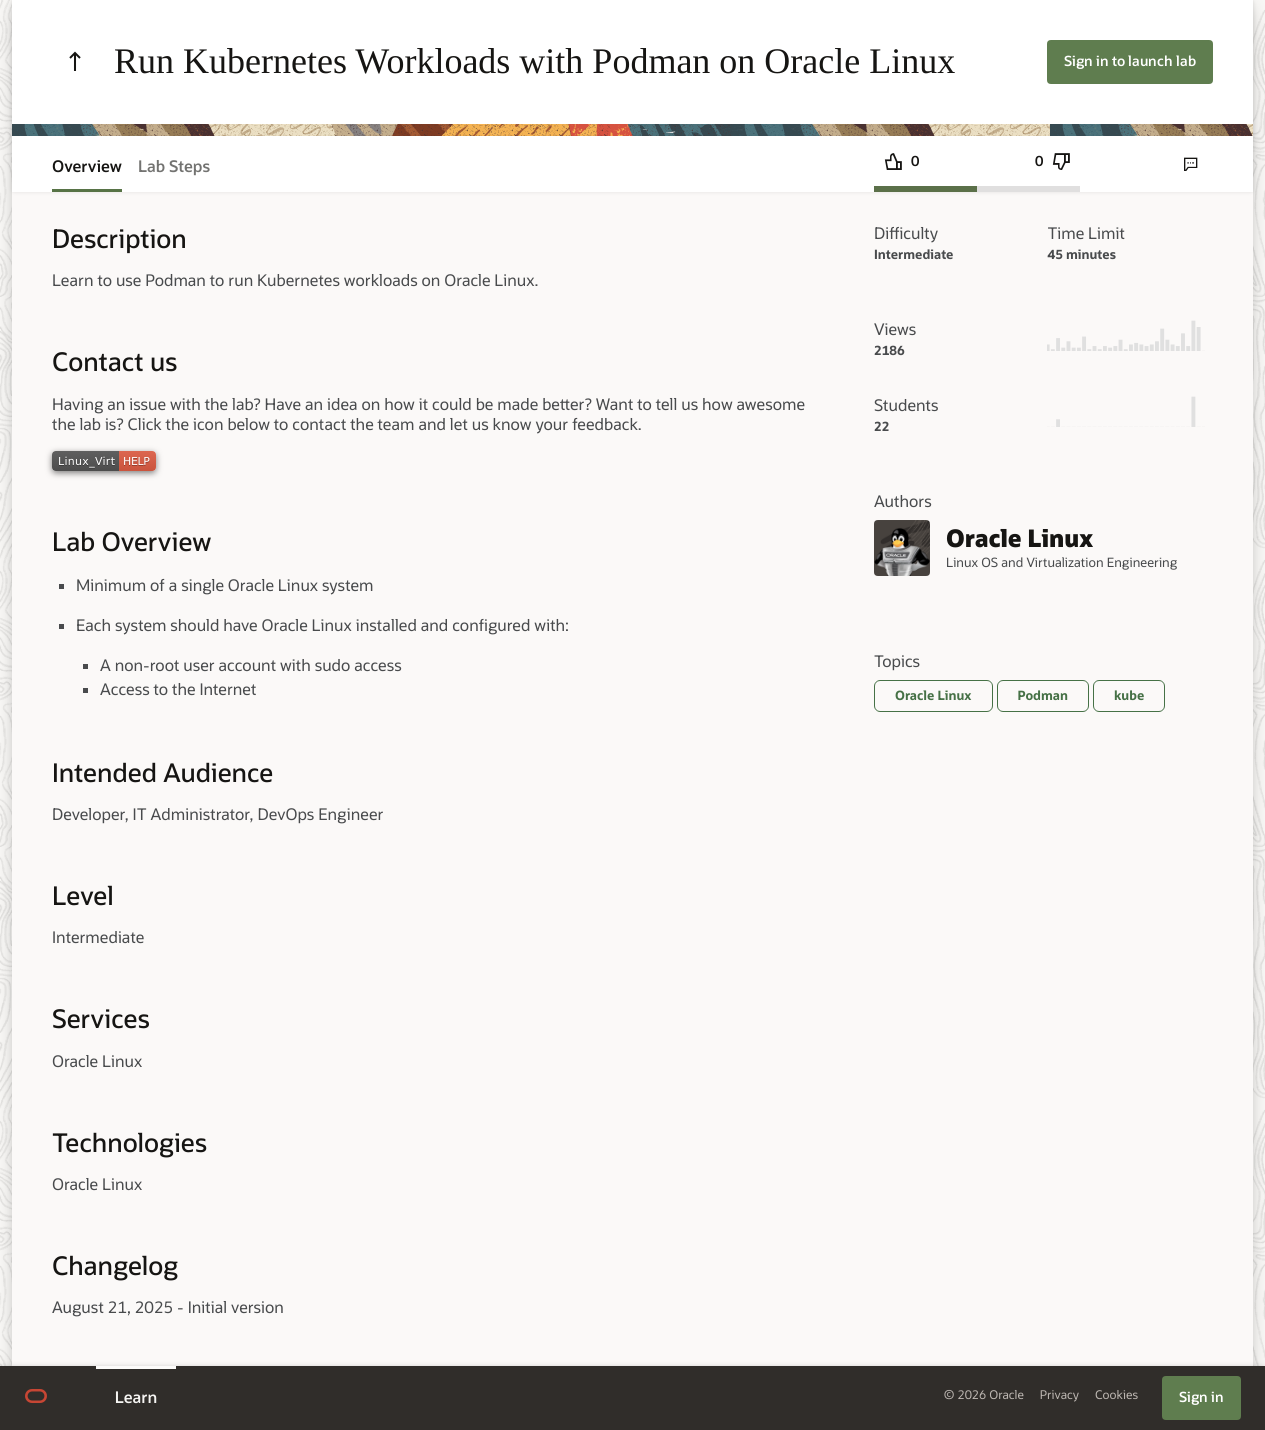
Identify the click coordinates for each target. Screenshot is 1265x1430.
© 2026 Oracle (984, 1395)
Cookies (1116, 1395)
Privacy (1059, 1395)
